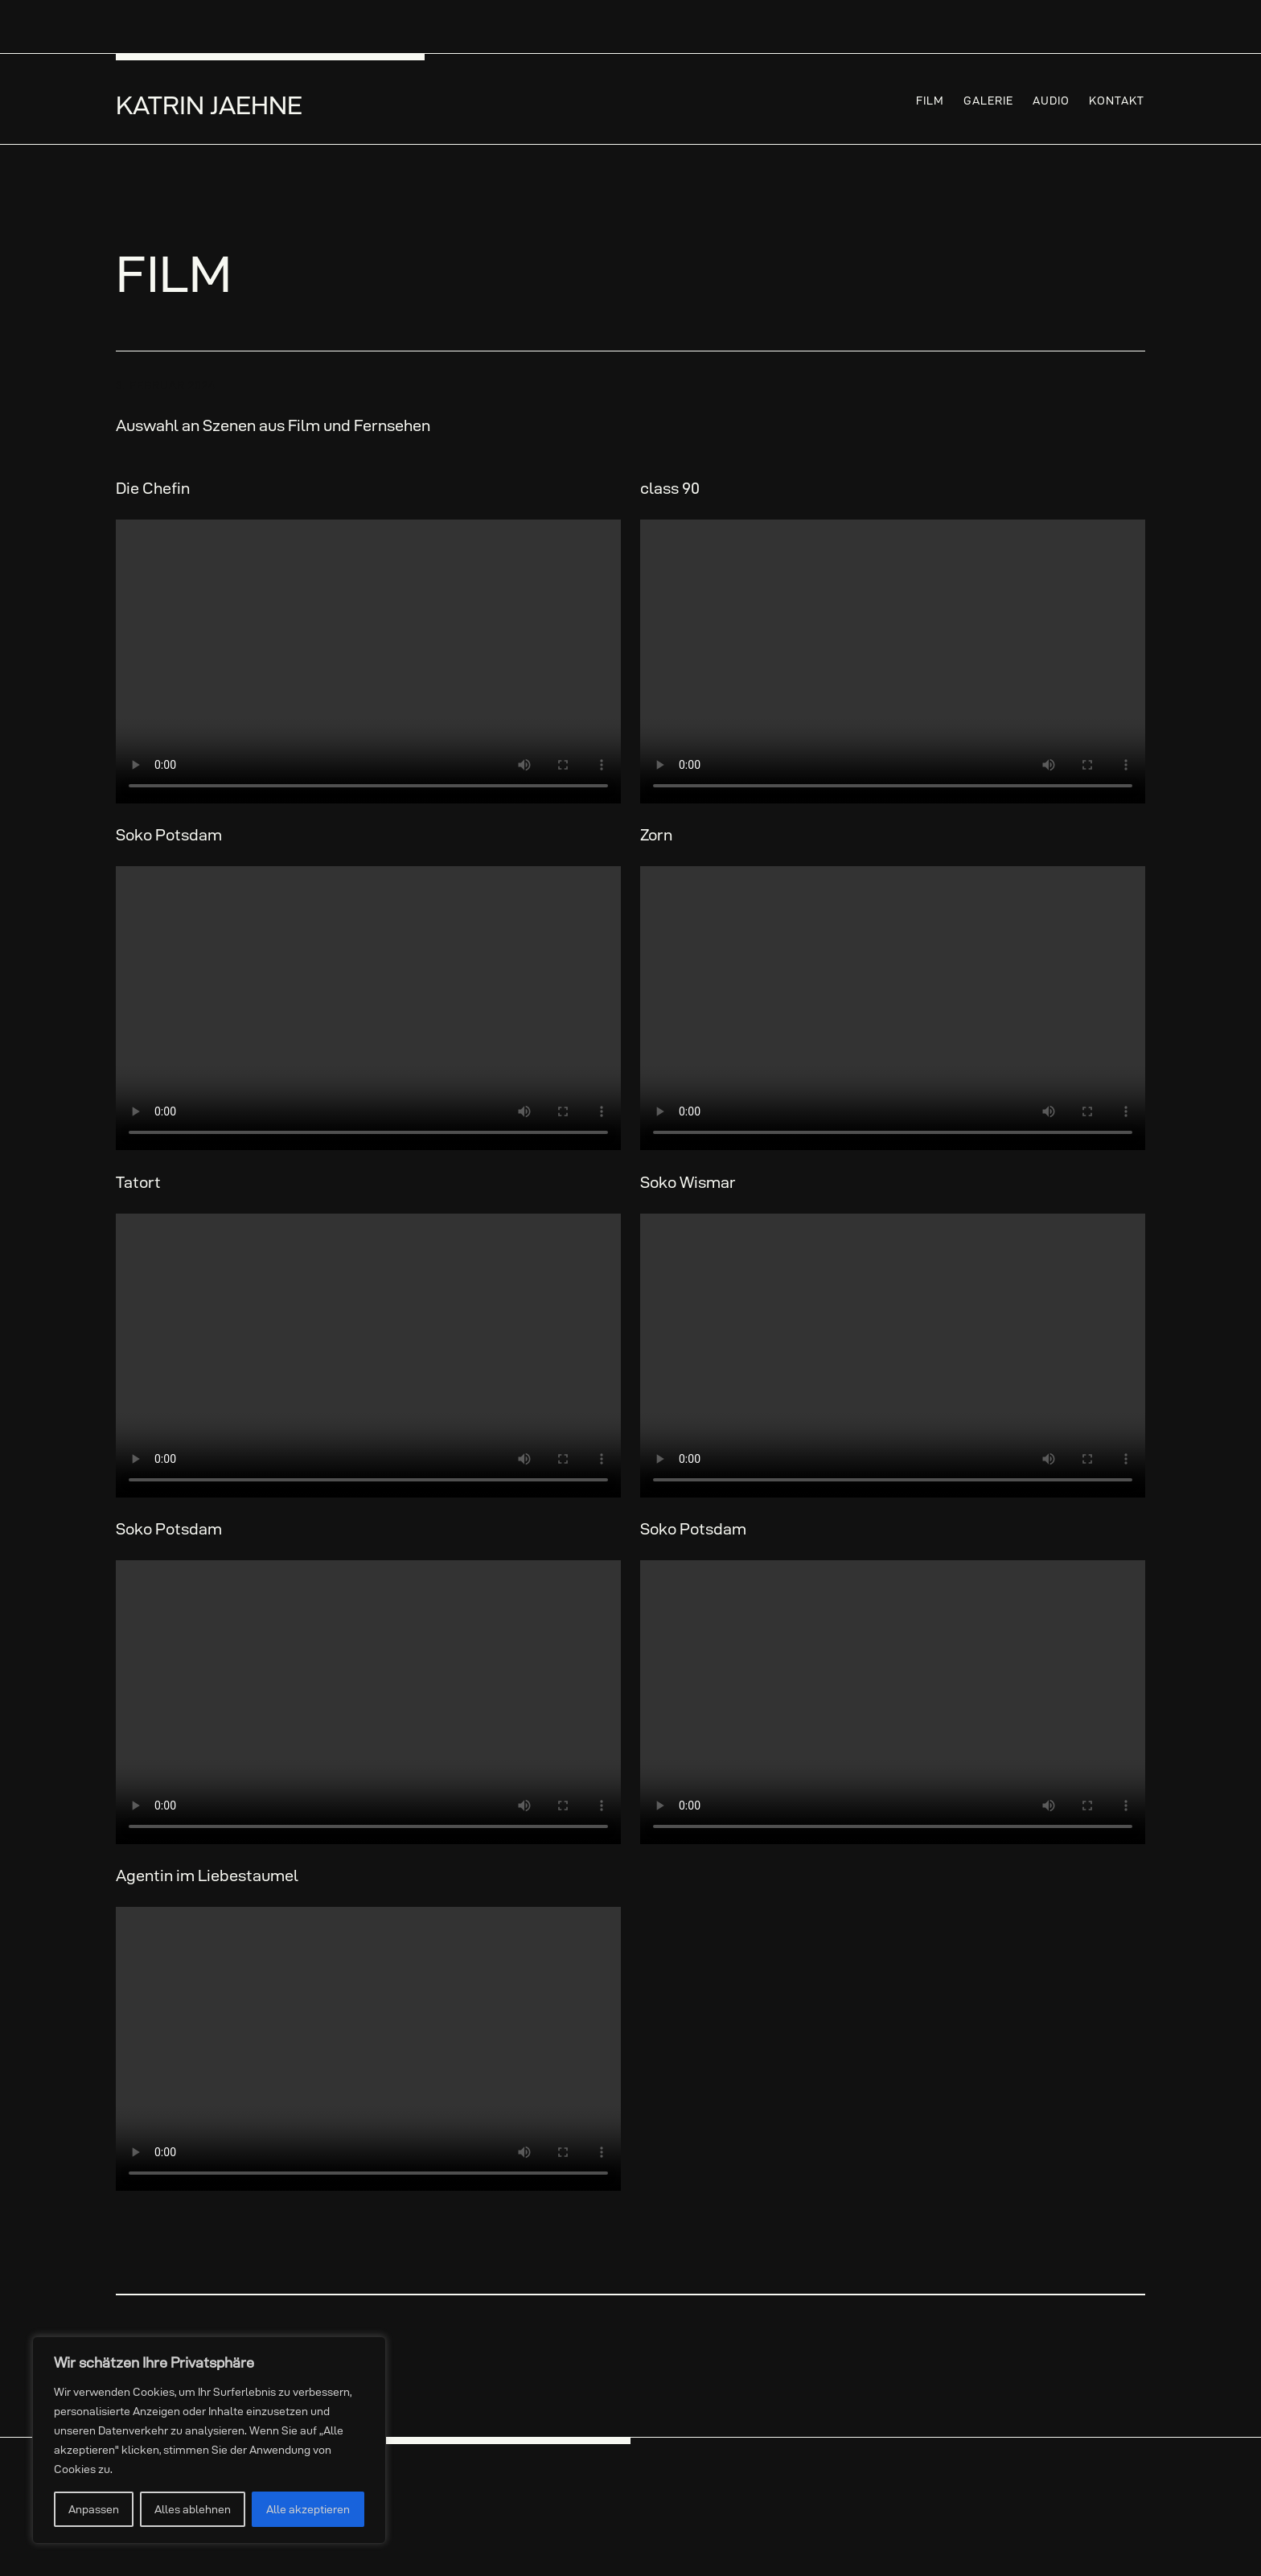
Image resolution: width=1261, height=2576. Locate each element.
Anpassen (93, 2509)
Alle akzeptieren (308, 2509)
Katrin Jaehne (209, 105)
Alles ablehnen (192, 2509)
